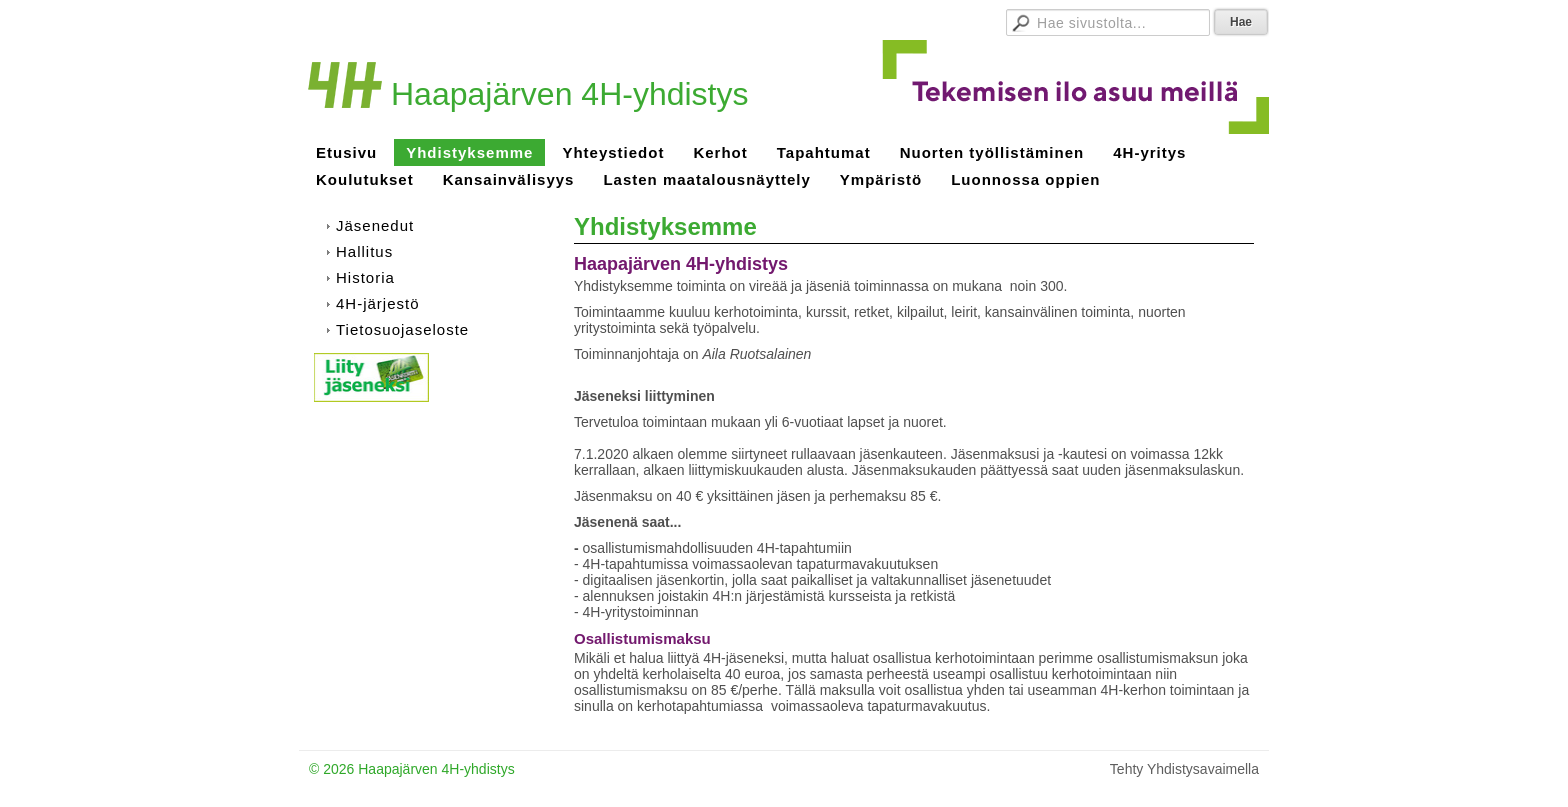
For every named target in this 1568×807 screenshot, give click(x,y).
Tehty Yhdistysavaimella (1184, 769)
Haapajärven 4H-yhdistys (570, 94)
